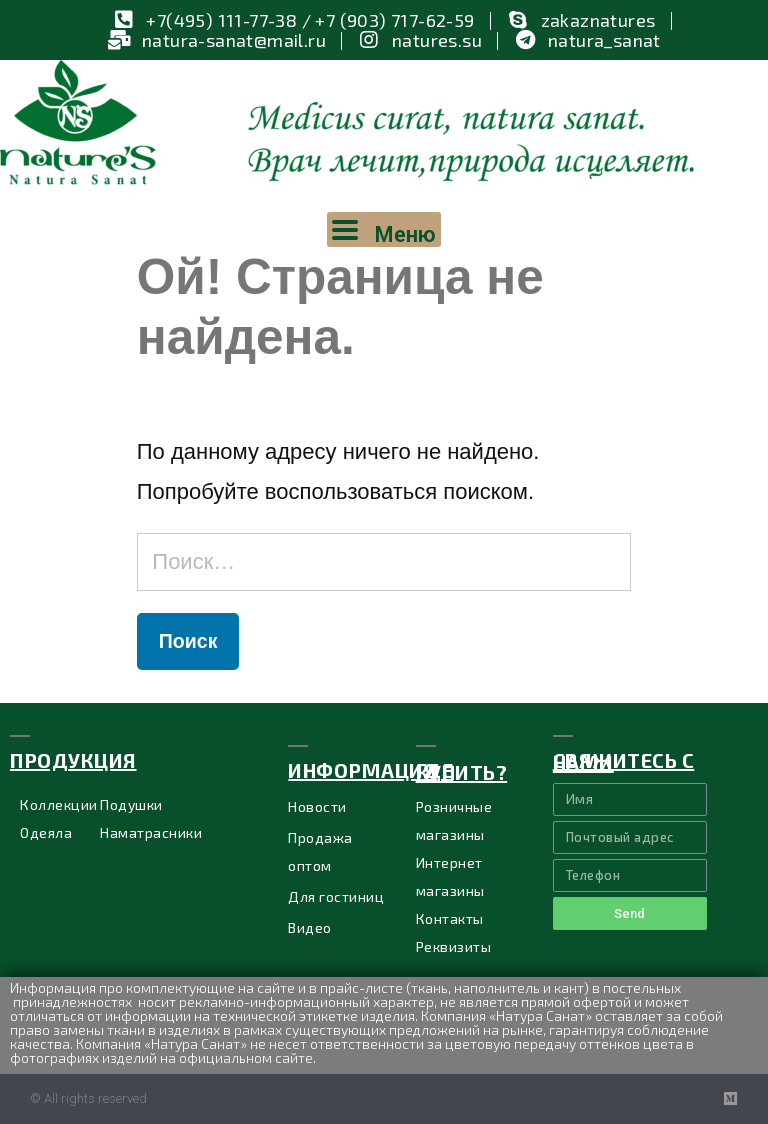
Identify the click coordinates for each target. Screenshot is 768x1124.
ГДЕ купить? (462, 771)
